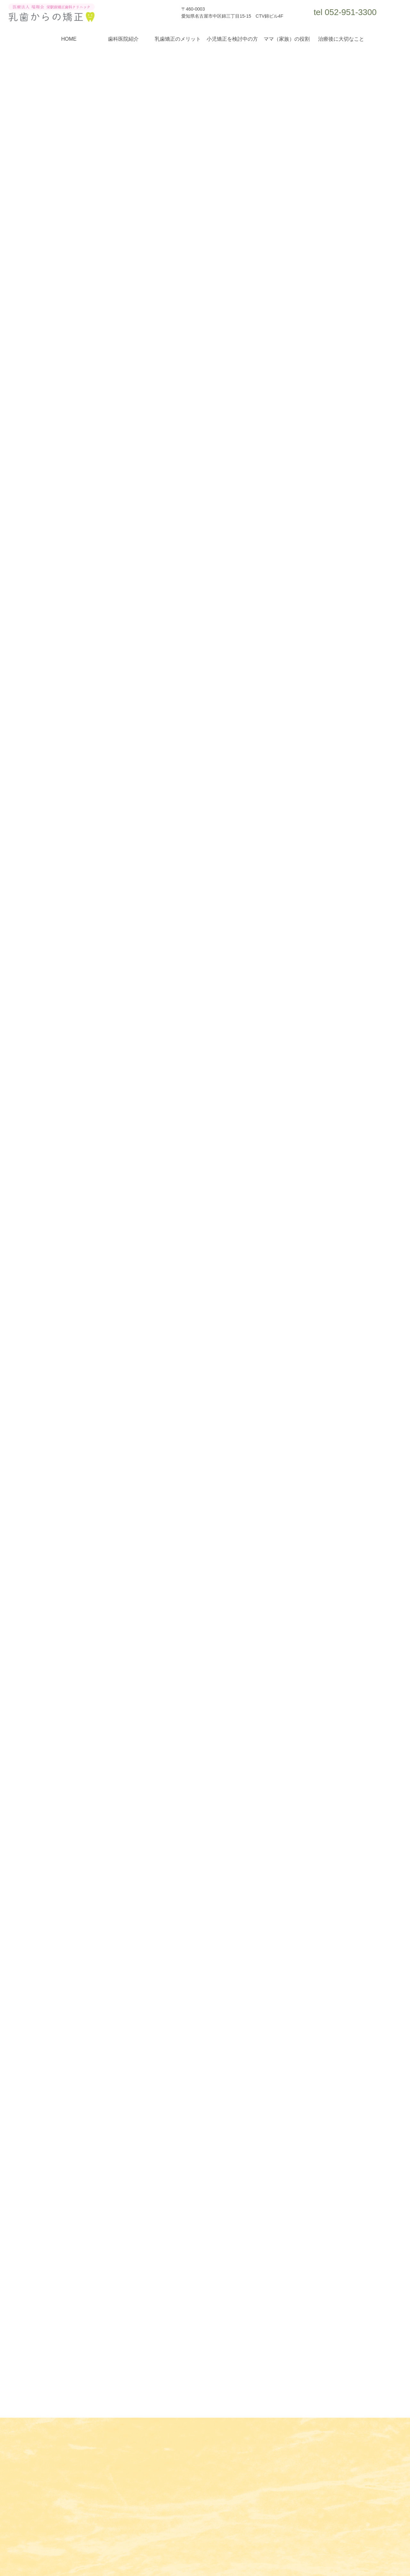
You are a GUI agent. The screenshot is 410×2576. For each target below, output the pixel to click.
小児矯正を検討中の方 (232, 39)
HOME (69, 39)
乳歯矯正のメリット (178, 39)
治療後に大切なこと (341, 39)
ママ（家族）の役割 (287, 39)
